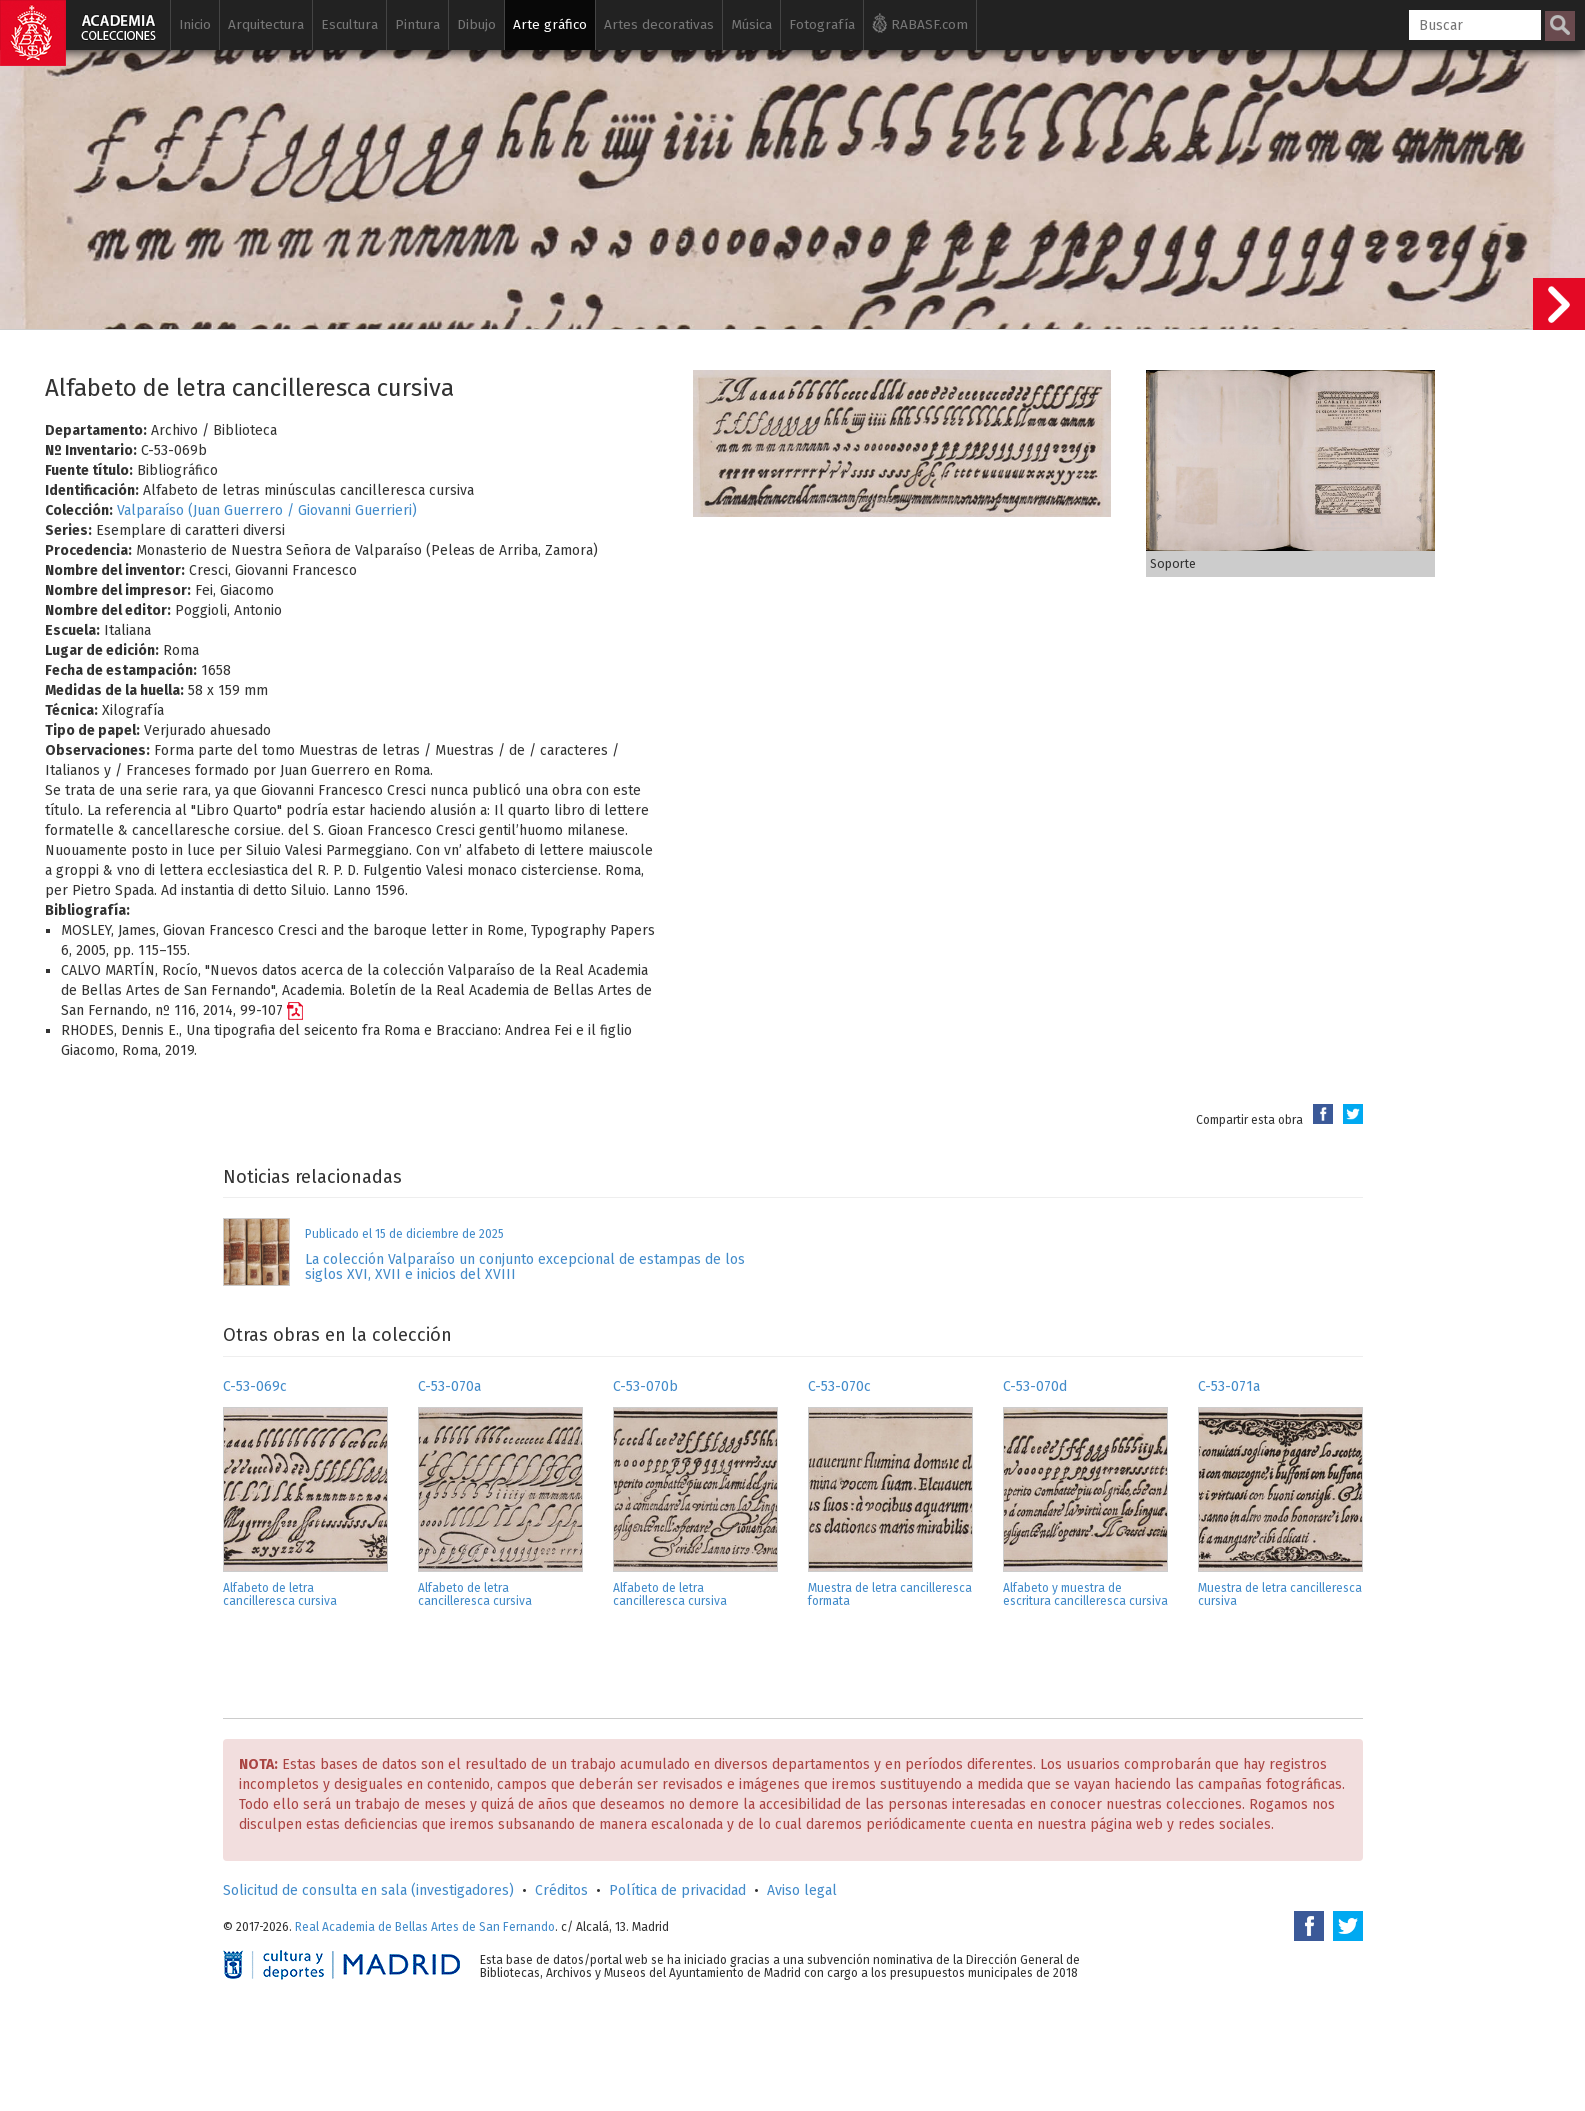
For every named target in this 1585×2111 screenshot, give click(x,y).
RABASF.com (920, 23)
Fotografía (822, 24)
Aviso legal (802, 1890)
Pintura (417, 24)
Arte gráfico (550, 24)
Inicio (195, 24)
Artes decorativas (659, 24)
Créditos (561, 1890)
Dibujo (476, 24)
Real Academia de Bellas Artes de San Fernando (425, 1927)
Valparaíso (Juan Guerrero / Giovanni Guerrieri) (267, 510)
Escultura (349, 24)
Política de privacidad (677, 1890)
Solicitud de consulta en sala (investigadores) (368, 1890)
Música (751, 24)
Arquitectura (266, 24)
